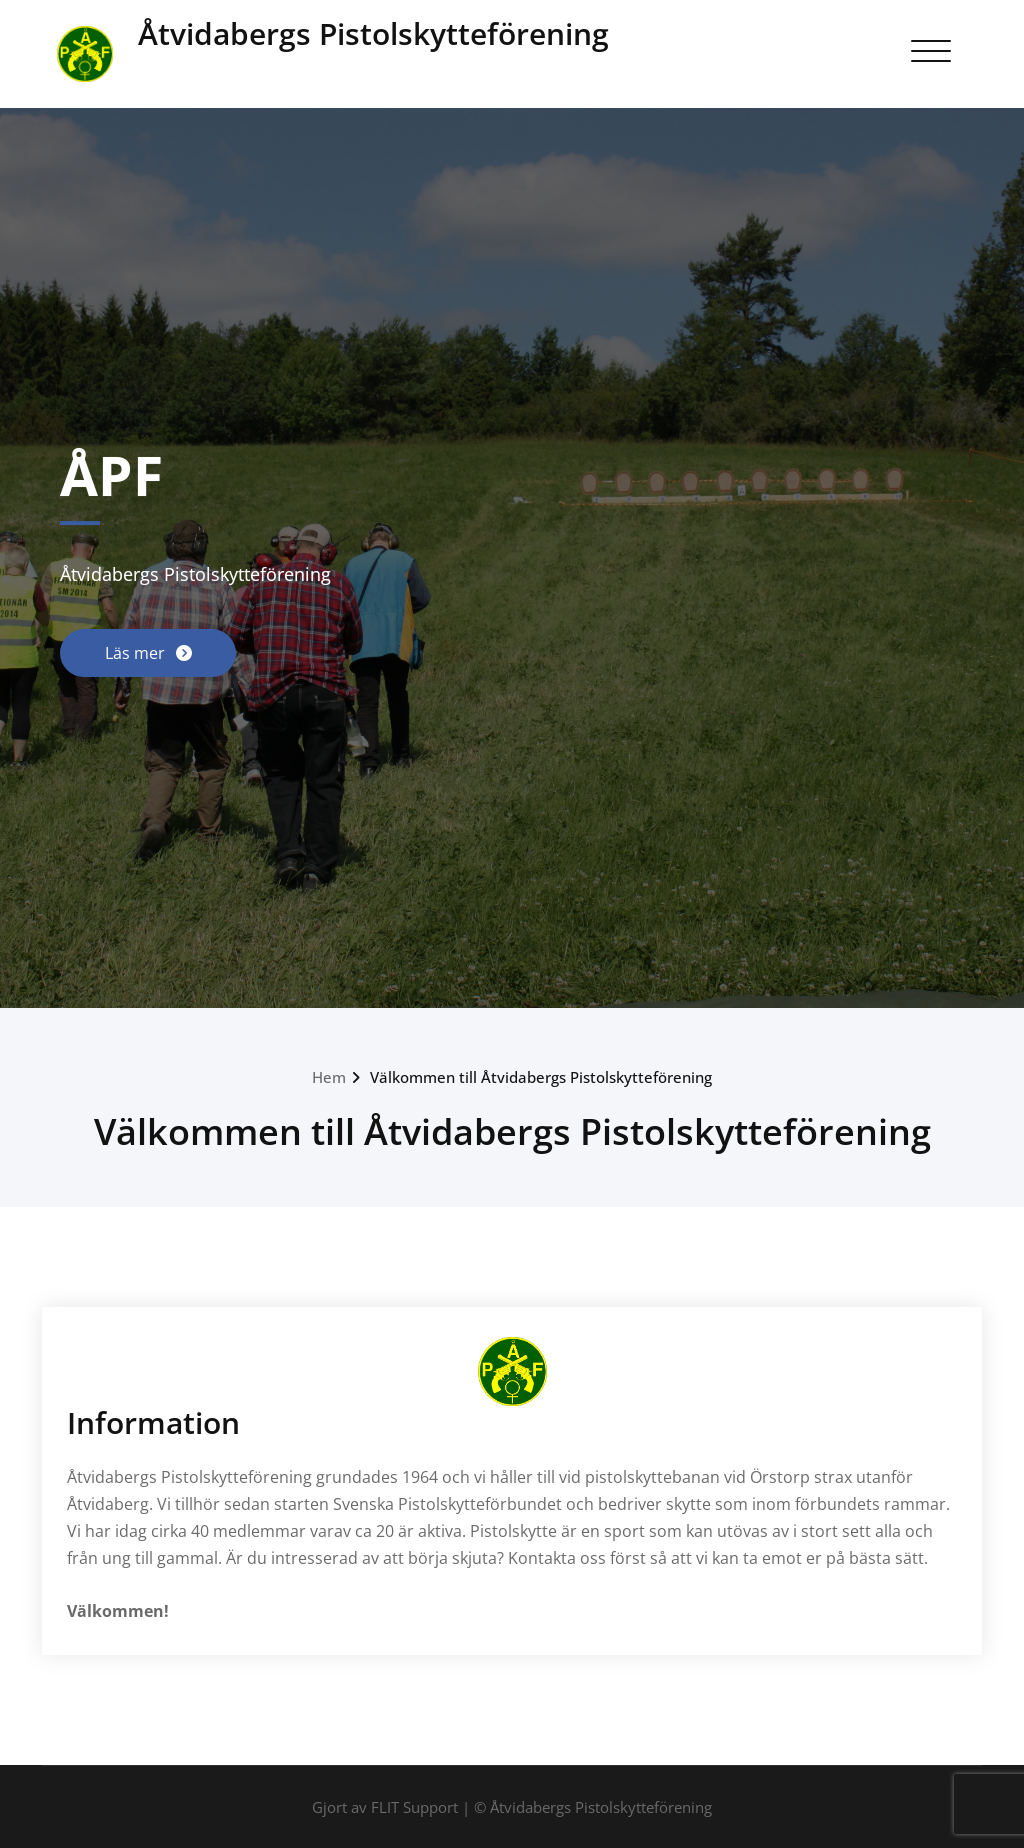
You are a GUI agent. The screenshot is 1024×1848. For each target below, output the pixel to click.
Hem (329, 1077)
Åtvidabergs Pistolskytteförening (373, 33)
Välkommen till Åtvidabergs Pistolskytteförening (541, 1077)
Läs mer (137, 653)
